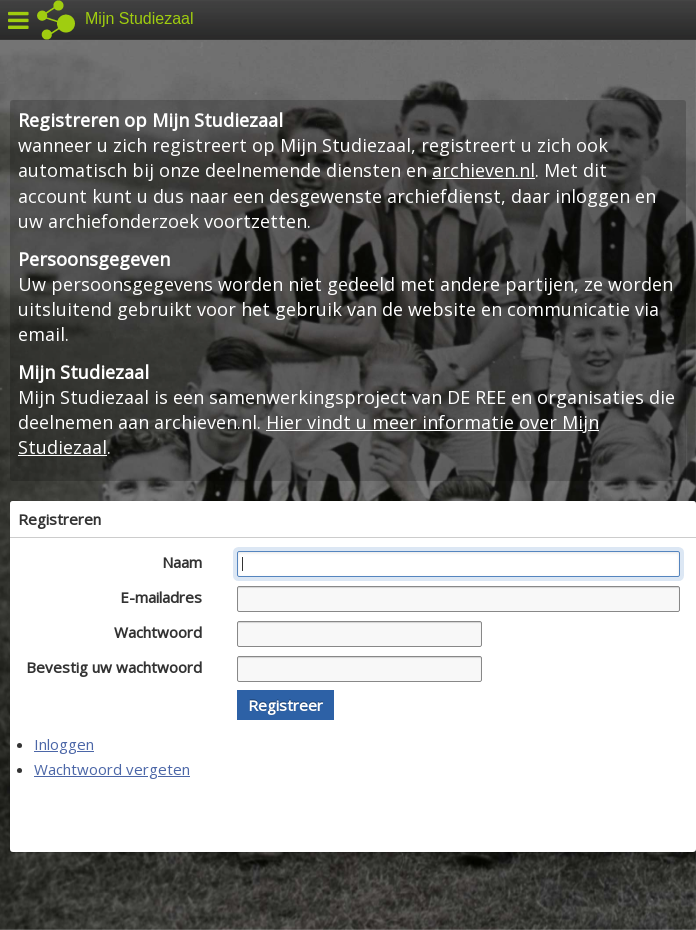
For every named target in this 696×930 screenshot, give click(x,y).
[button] (285, 705)
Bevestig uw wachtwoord (119, 667)
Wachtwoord (163, 632)
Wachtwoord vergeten (112, 769)
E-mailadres (166, 597)
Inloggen (64, 744)
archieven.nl (483, 170)
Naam (187, 562)
